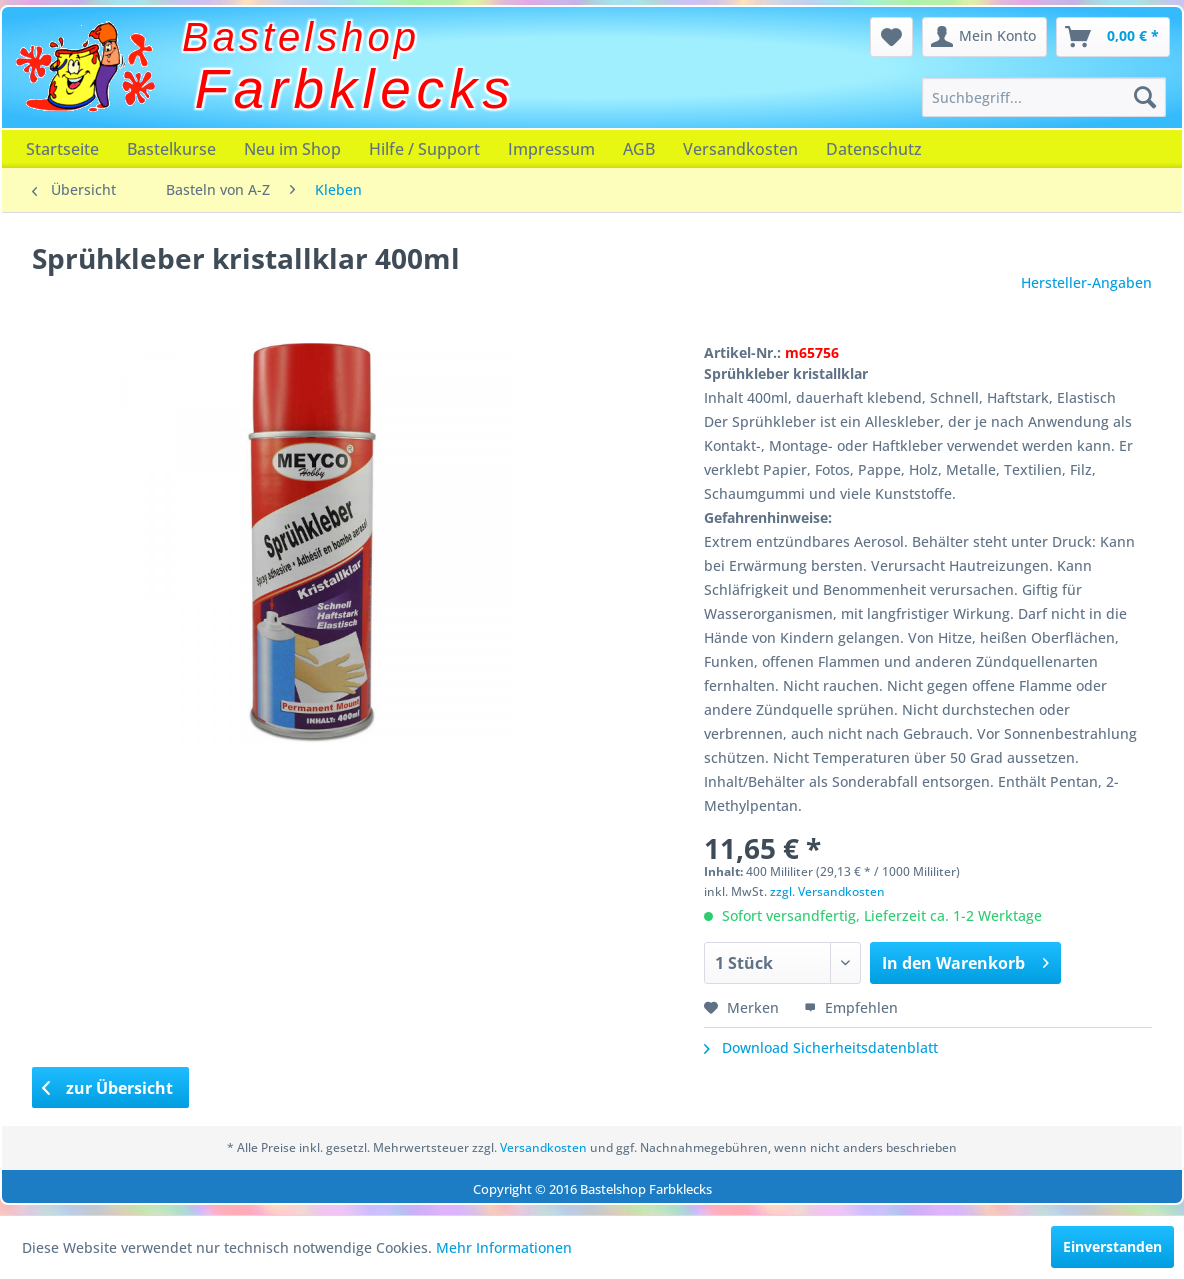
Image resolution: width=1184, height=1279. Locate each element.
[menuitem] (1043, 97)
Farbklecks (355, 89)
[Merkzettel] (891, 37)
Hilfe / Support (424, 149)
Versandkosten (740, 149)
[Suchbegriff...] (1043, 97)
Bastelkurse (171, 149)
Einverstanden (1112, 1246)
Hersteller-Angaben (1086, 282)
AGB (639, 149)
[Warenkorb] (1113, 37)
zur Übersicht (108, 1088)
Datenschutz (874, 149)
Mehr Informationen (504, 1247)
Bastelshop (301, 37)
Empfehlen (851, 1007)
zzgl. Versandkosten (827, 891)
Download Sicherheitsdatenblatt (821, 1047)
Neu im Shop (292, 149)
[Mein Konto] (984, 37)
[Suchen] (1145, 97)
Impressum (551, 149)
